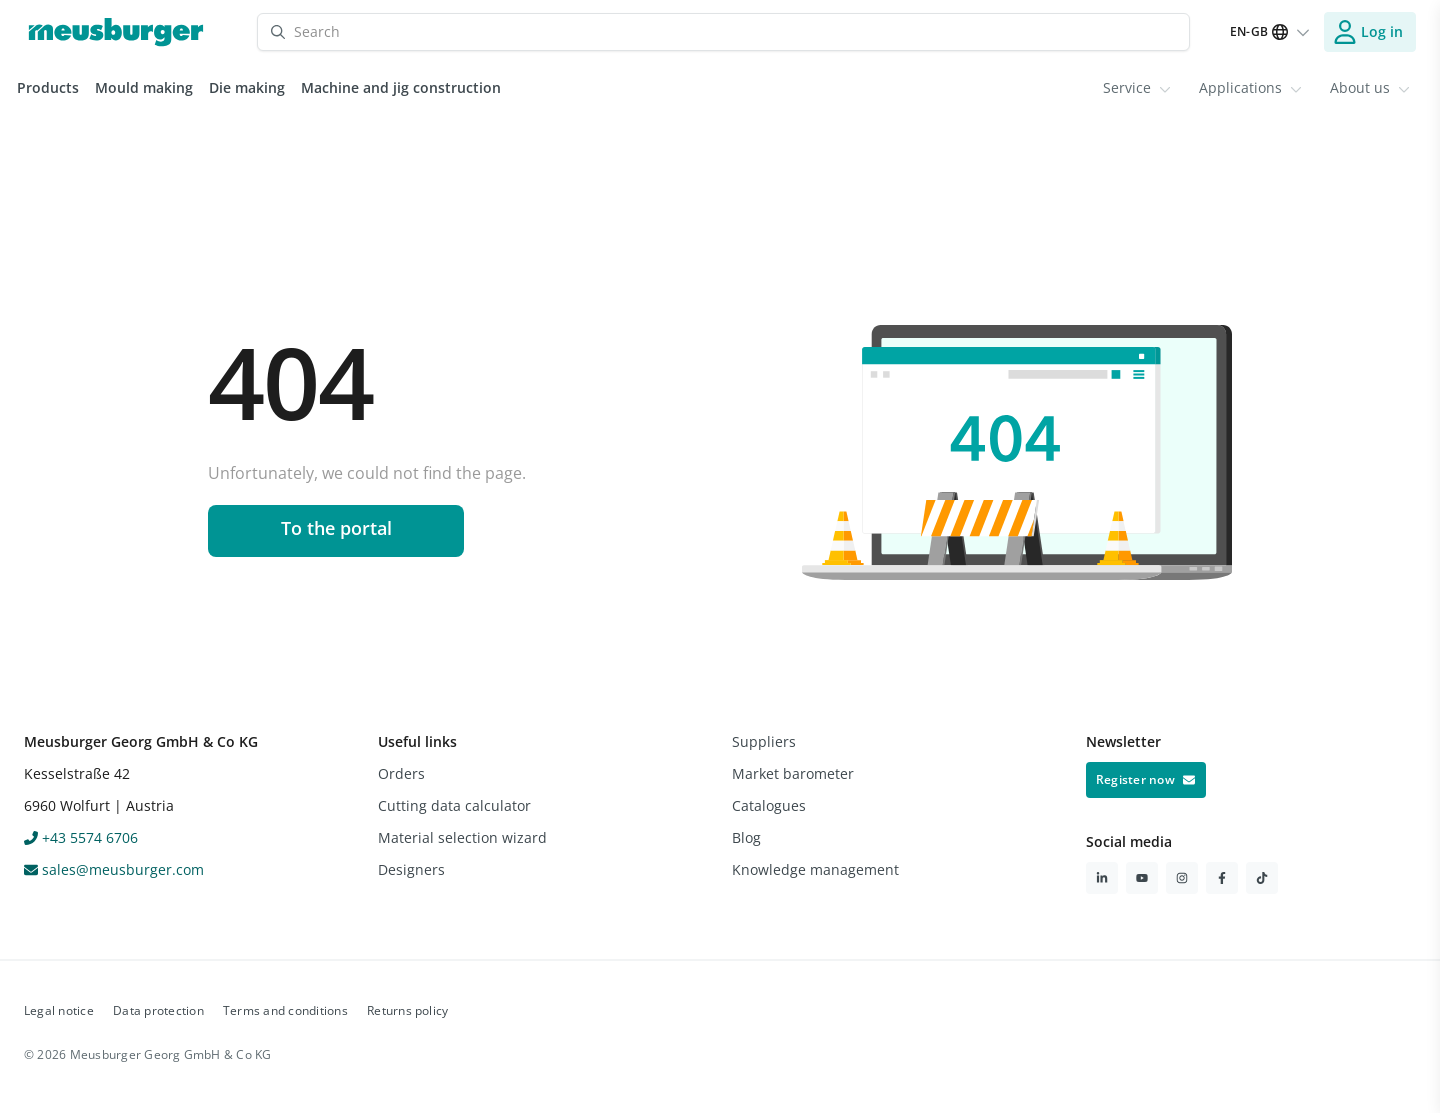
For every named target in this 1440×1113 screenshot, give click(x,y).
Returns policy (407, 1010)
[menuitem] (1137, 88)
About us (1370, 87)
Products (48, 87)
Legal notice (59, 1010)
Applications (1250, 87)
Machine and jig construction (401, 87)
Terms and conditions (285, 1010)
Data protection (158, 1010)
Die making (247, 87)
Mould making (144, 87)
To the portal (336, 528)
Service (1137, 87)
